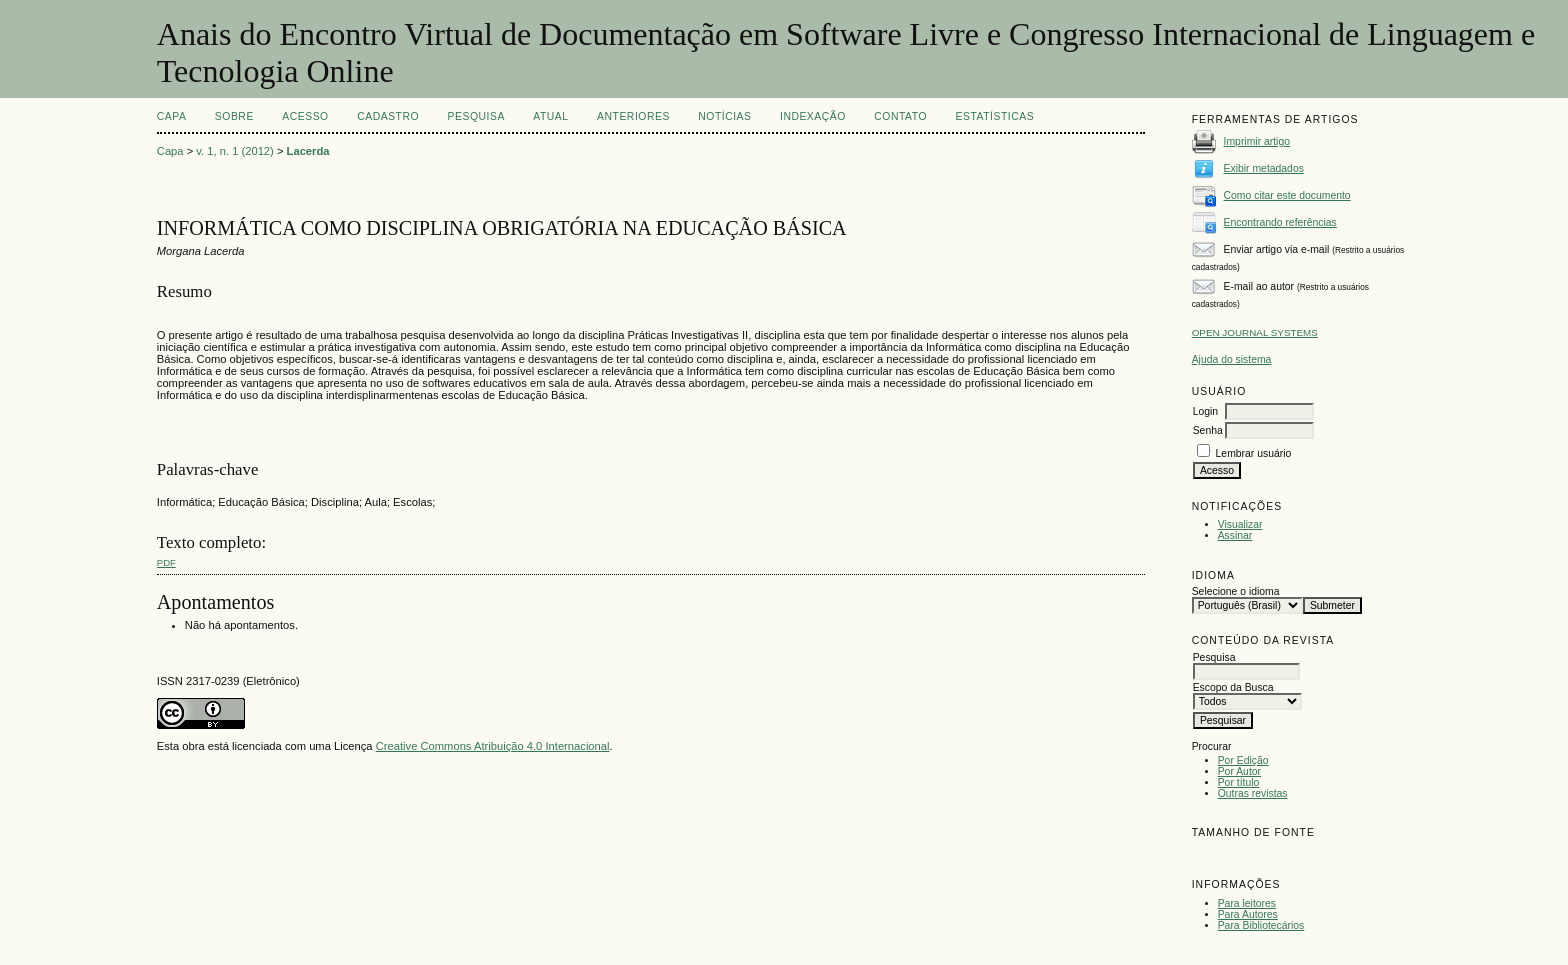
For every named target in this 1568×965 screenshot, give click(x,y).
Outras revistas (1253, 793)
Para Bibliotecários (1261, 925)
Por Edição (1243, 760)
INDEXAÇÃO (813, 116)
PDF (166, 562)
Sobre (234, 116)
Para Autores (1248, 914)
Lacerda (308, 151)
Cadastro (388, 116)
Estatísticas (994, 116)
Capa (172, 116)
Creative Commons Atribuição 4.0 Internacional (493, 746)
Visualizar (1240, 524)
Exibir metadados (1264, 168)
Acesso (305, 116)
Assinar (1235, 535)
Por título (1239, 782)
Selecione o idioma (1236, 591)
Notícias (724, 116)
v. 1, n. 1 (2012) (235, 151)
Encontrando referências (1280, 222)
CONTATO (900, 116)
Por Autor (1239, 771)
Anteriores (633, 116)
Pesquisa (476, 116)
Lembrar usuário (1254, 453)
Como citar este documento (1287, 195)
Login (1205, 411)
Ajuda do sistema (1232, 359)
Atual (550, 116)
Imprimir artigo (1257, 141)
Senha (1208, 430)
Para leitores (1247, 903)
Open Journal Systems (1255, 332)
